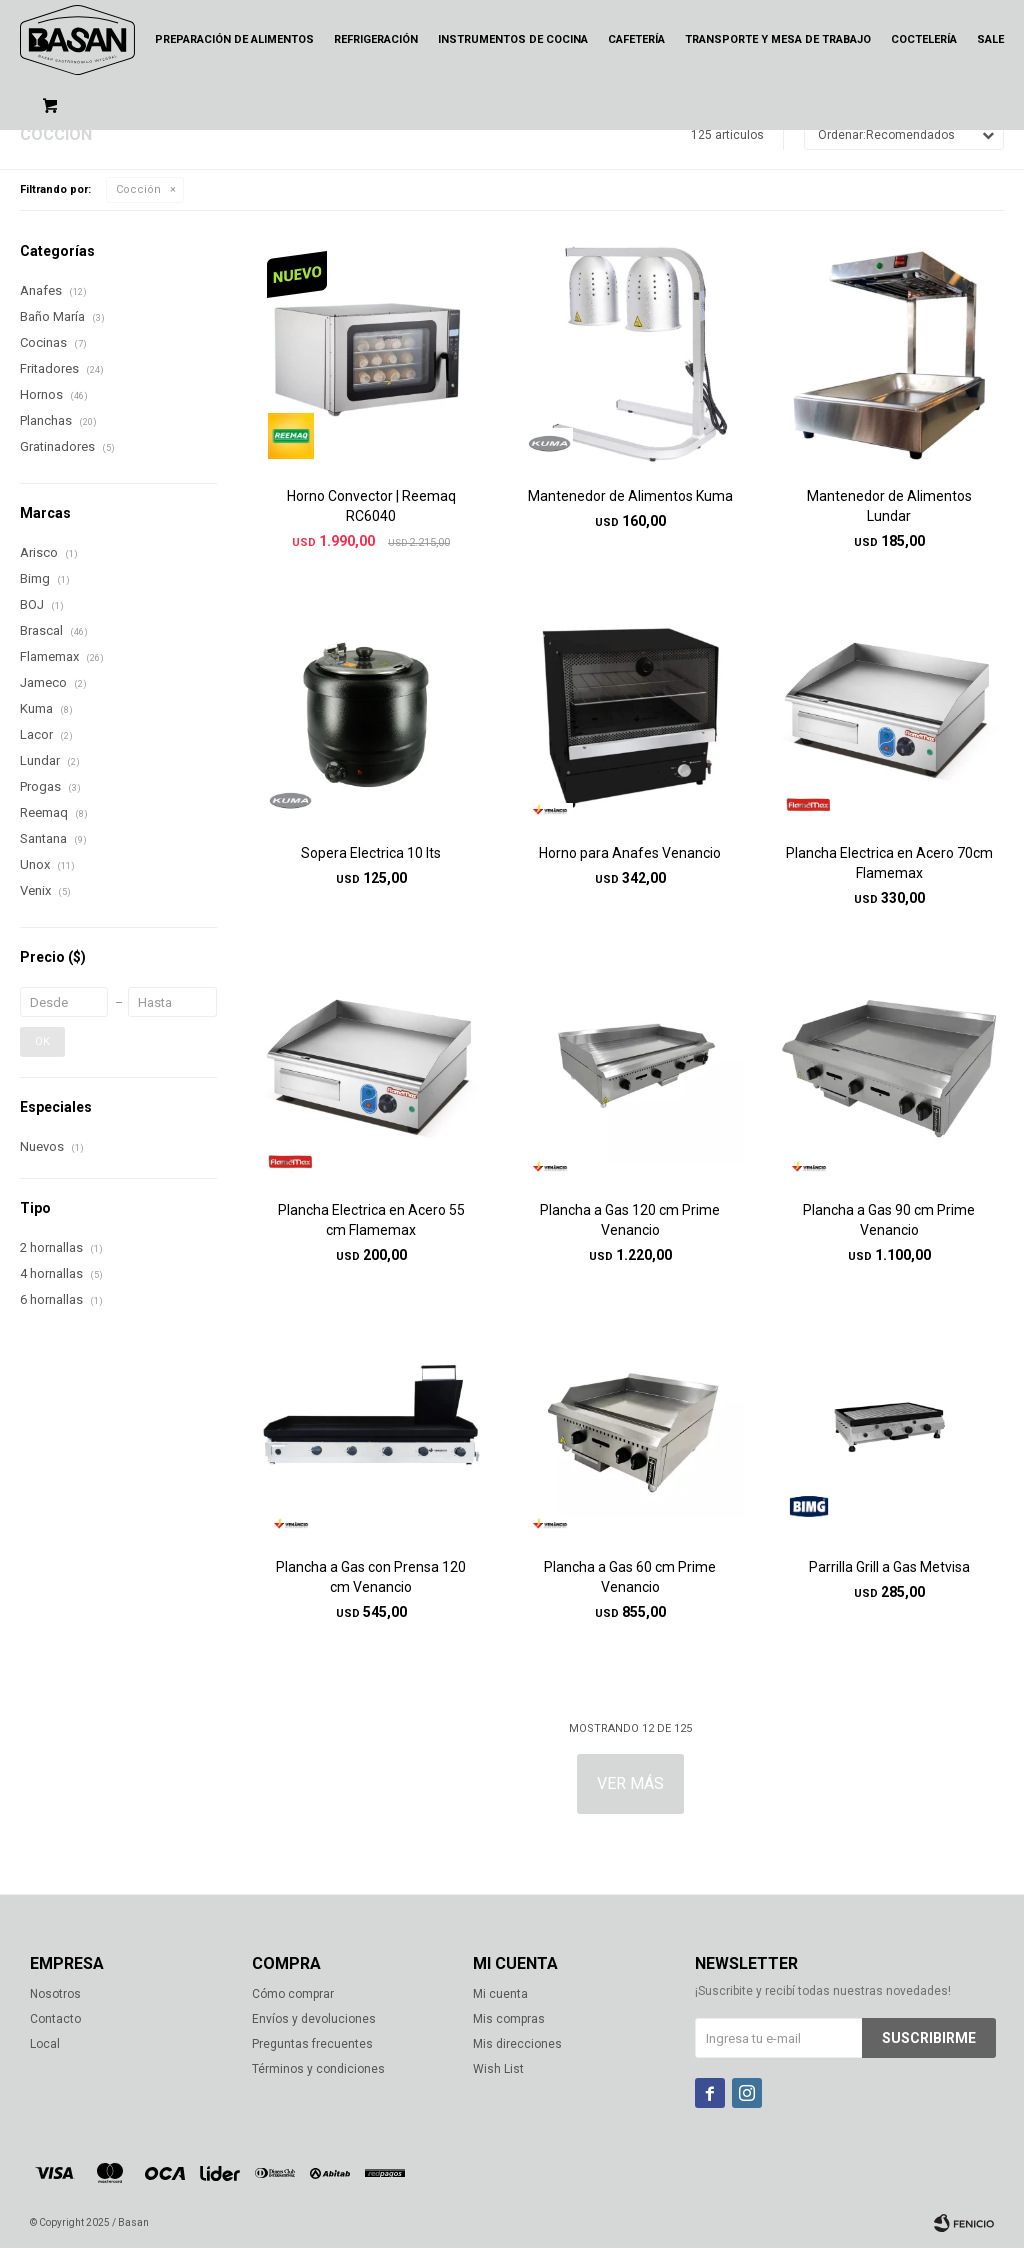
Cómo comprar (293, 1994)
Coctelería (924, 39)
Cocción (138, 189)
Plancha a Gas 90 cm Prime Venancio (889, 1220)
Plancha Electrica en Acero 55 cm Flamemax (371, 1220)
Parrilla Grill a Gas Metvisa (889, 1567)
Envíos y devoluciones (314, 2019)
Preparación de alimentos (234, 39)
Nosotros (55, 1994)
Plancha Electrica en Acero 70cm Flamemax (889, 863)
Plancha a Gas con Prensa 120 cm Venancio (371, 1577)
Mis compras (509, 2019)
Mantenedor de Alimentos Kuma (630, 496)
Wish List (498, 2069)
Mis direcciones (517, 2044)
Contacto (55, 2019)
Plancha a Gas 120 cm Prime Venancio (630, 1220)
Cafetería (636, 39)
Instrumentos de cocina (513, 39)
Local (45, 2044)
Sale (990, 39)
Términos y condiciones (318, 2069)
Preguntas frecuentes (312, 2044)
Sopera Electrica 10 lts (371, 853)
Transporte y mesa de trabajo (778, 39)
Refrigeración (376, 39)
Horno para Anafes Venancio (630, 853)
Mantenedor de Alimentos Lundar (889, 506)
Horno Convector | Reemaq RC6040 (371, 506)
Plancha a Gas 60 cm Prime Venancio (630, 1577)
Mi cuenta (500, 1994)
